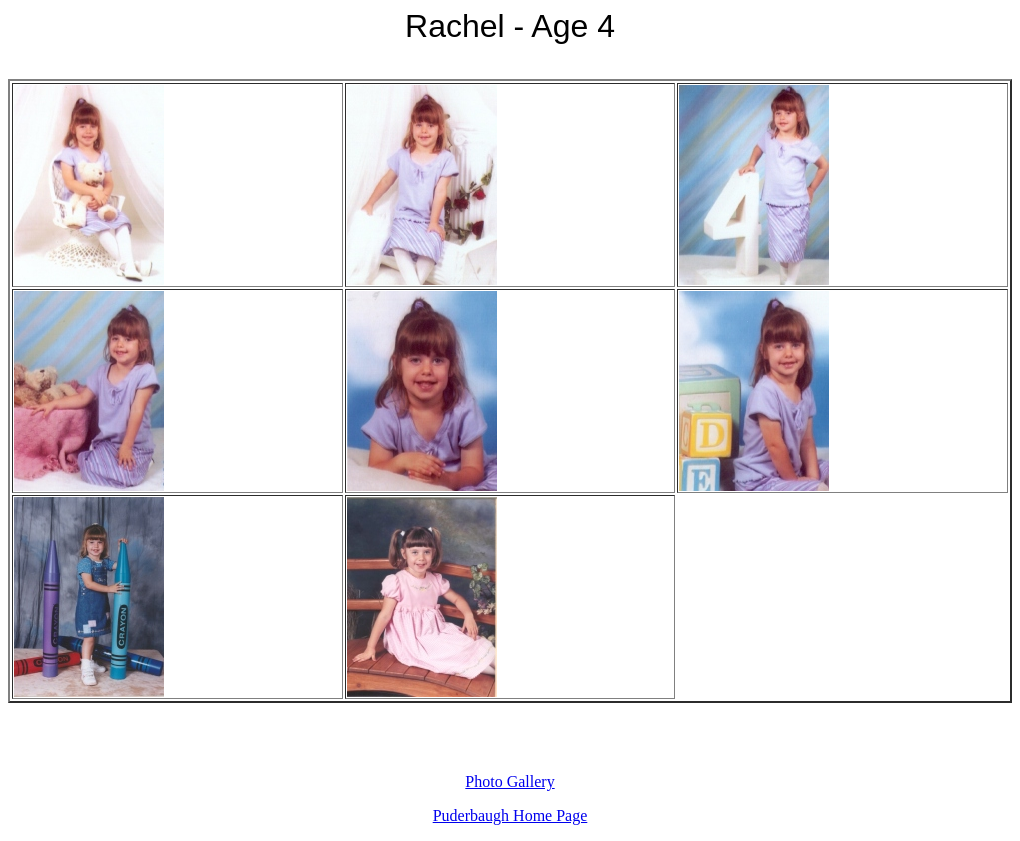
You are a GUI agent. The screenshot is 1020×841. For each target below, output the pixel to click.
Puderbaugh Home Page (510, 815)
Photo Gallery (509, 781)
